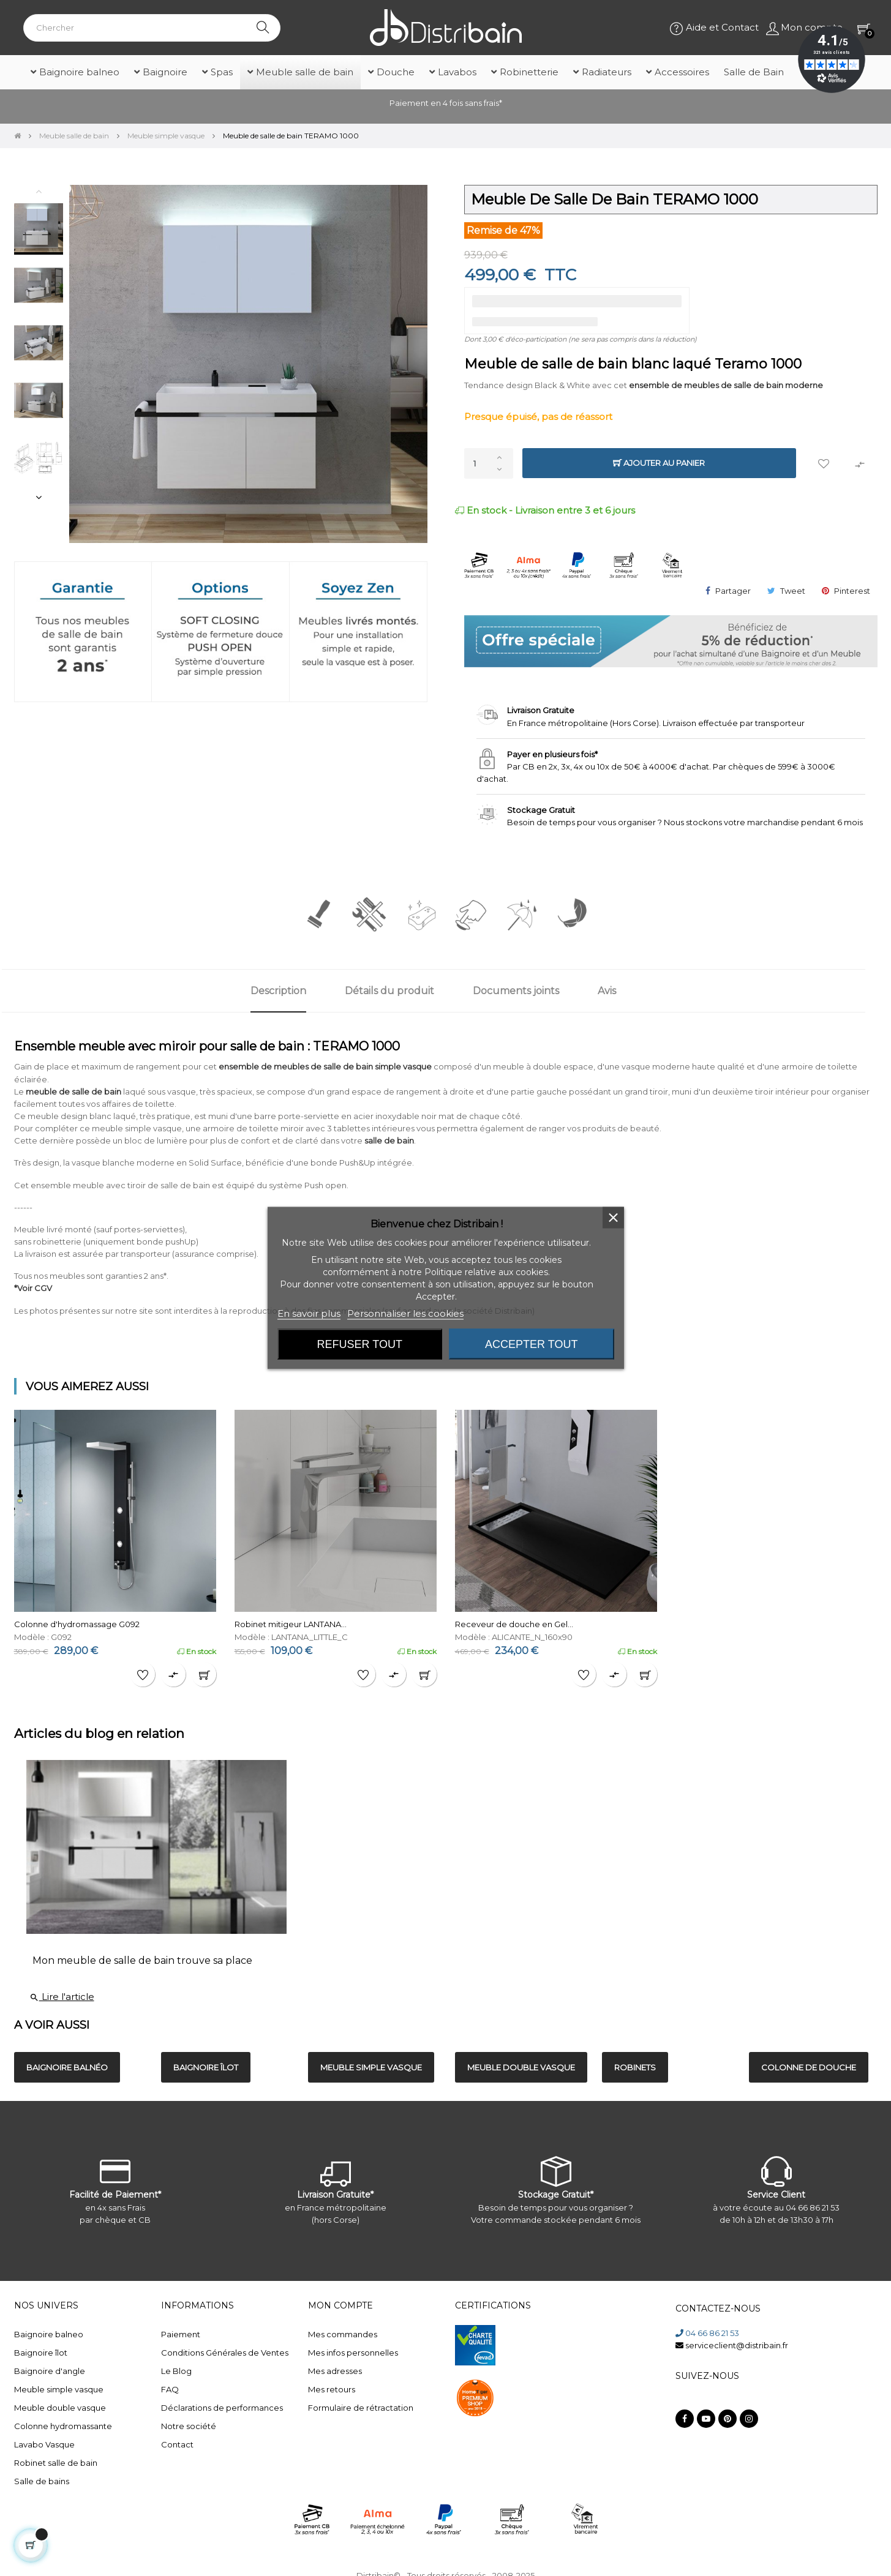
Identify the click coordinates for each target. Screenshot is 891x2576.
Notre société (188, 2426)
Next (38, 497)
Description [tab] (278, 991)
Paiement (180, 2334)
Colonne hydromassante (63, 2426)
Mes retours (331, 2389)
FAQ (170, 2389)
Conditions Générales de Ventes (224, 2352)
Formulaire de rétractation (360, 2408)
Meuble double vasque (60, 2408)
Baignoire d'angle (49, 2371)
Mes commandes (342, 2334)
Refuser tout (359, 1344)
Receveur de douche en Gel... (514, 1624)
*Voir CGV (33, 1288)
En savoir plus (308, 1313)
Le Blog (176, 2371)
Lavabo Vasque (44, 2444)
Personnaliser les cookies (405, 1313)
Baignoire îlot (40, 2352)
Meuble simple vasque (58, 2389)
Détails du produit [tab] (389, 991)
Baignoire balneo (48, 2334)
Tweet (792, 591)
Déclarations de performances (222, 2408)
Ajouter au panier (659, 463)
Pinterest (852, 591)
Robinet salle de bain (55, 2463)
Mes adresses (335, 2371)
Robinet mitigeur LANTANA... (291, 1624)
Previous (38, 191)
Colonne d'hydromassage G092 (77, 1624)
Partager (733, 591)
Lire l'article (61, 1996)
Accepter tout (531, 1344)
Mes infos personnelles (353, 2352)
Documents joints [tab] (516, 991)
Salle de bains (41, 2481)
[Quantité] (488, 463)
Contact (177, 2444)
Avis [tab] (607, 991)
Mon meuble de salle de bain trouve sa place (142, 1960)
